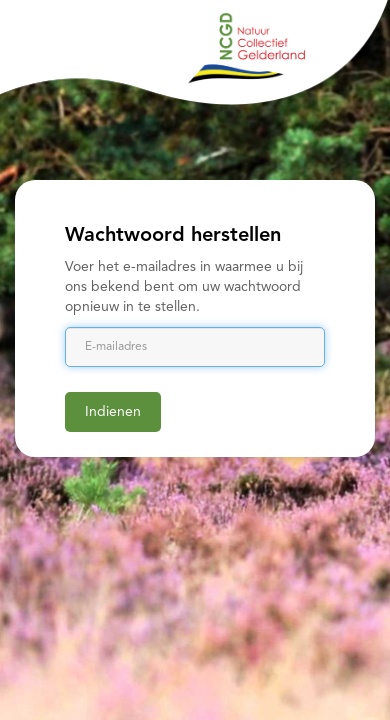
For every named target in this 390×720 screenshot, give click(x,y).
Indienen (113, 412)
